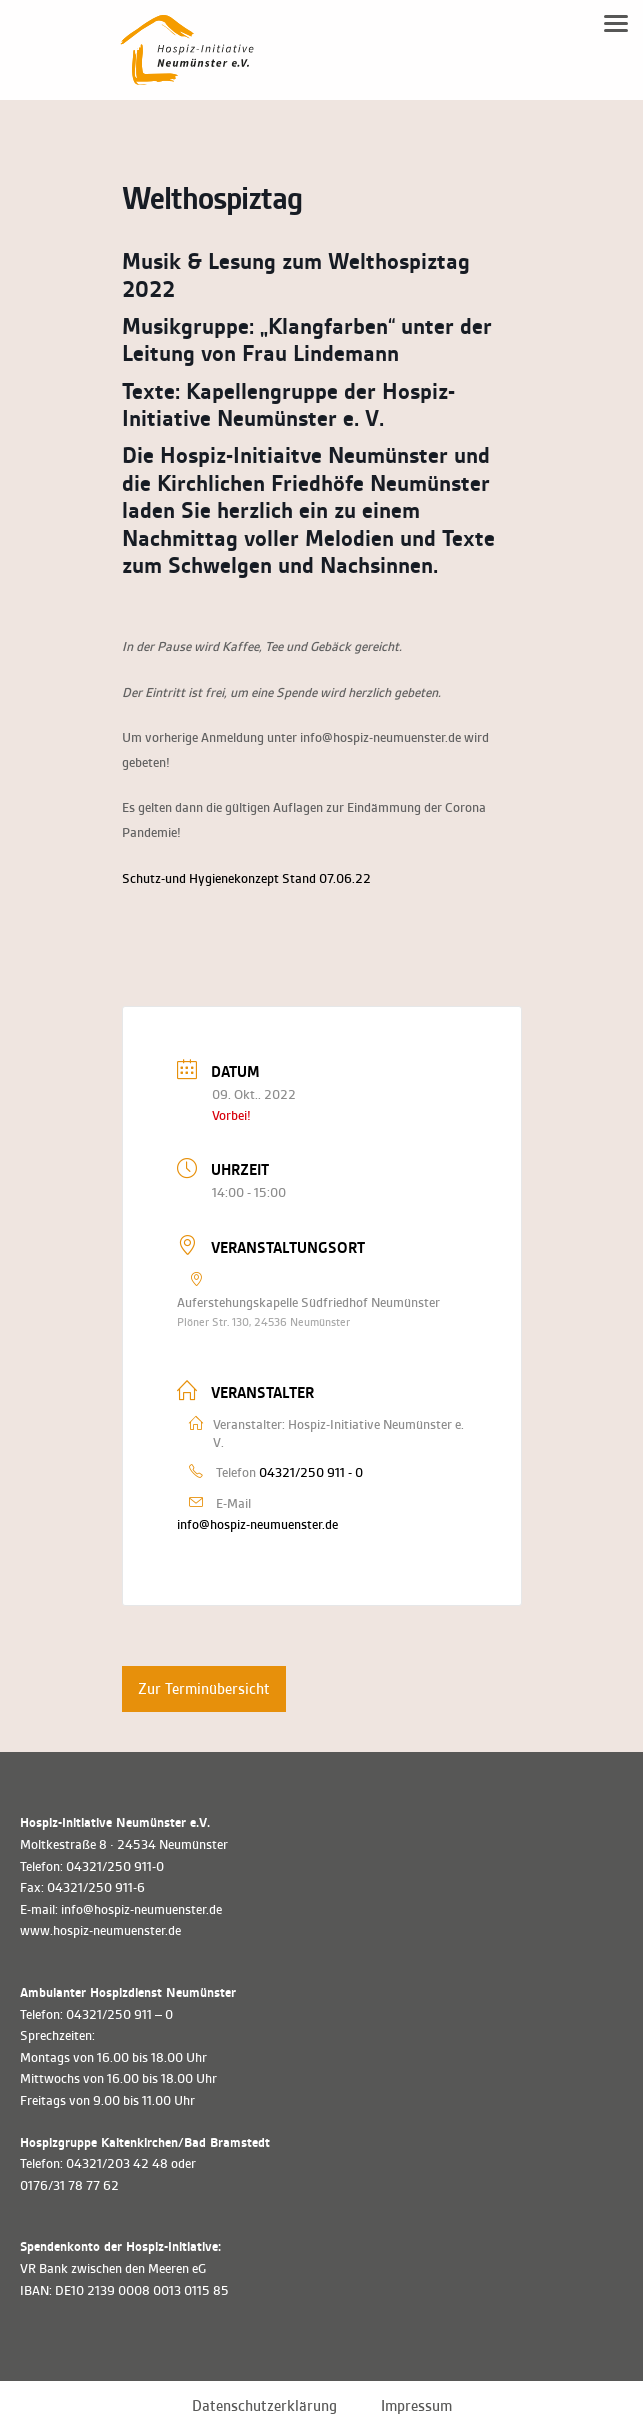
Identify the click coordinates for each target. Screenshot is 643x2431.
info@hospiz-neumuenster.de (257, 1524)
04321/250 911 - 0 (311, 1472)
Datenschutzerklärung (264, 2406)
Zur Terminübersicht (204, 1689)
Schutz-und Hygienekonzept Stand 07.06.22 (246, 878)
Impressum (416, 2406)
